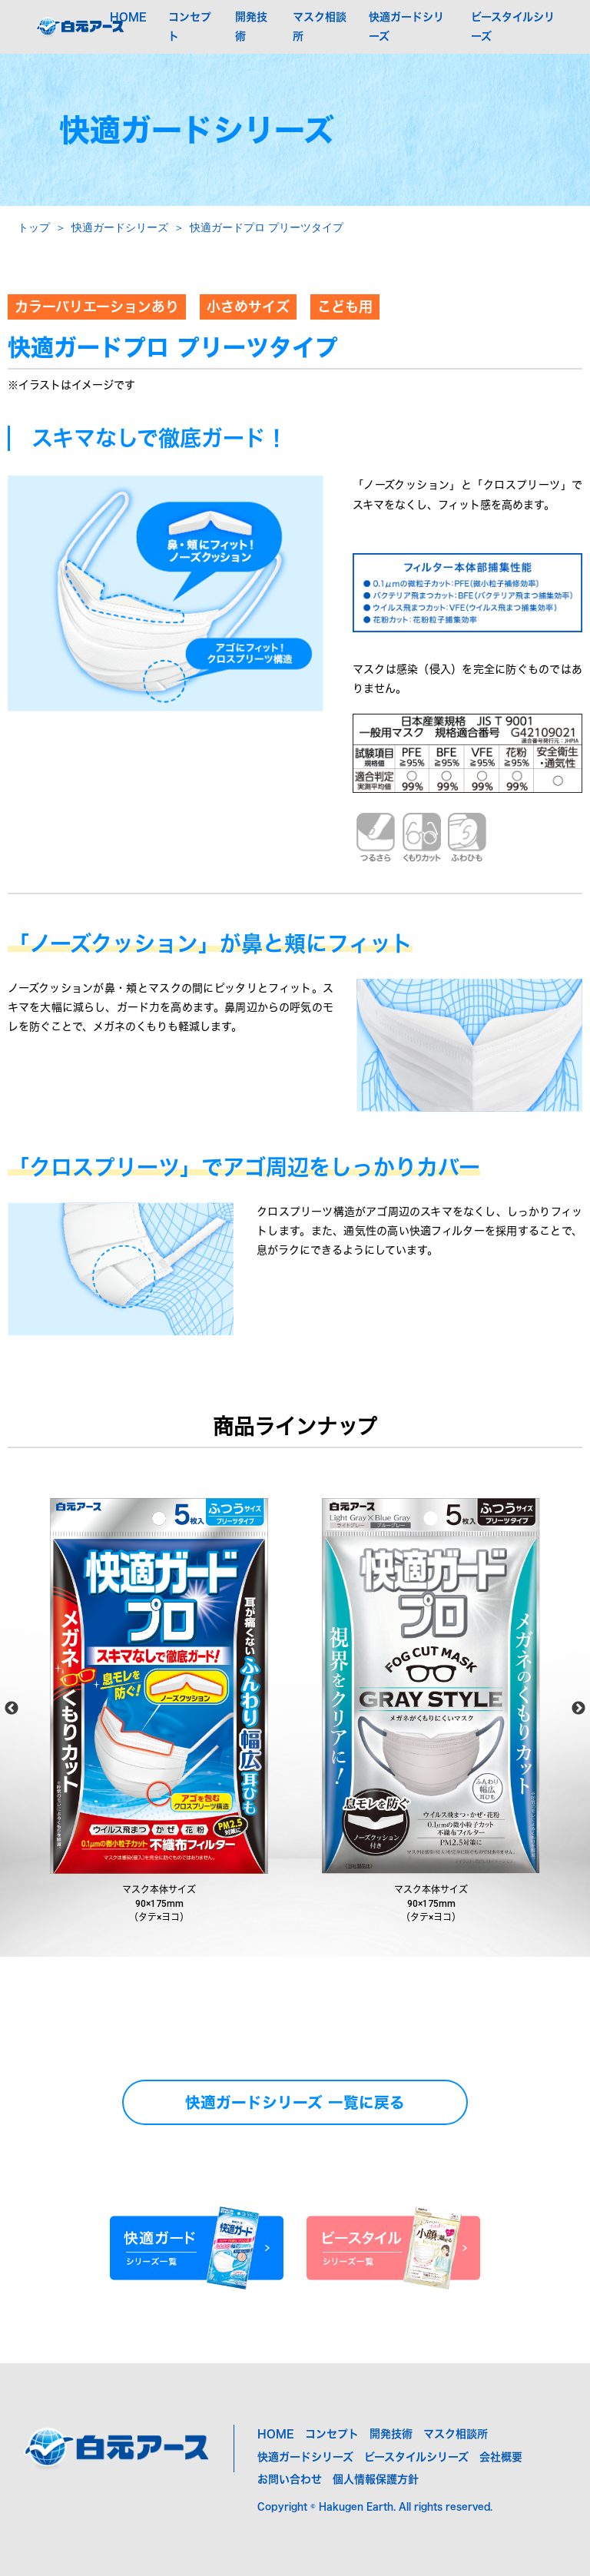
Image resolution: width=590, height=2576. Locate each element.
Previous (11, 1708)
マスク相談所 (455, 2433)
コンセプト (332, 2433)
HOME (128, 17)
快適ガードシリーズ (119, 227)
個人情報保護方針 (376, 2479)
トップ (34, 227)
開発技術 (391, 2433)
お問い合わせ (289, 2479)
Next (578, 1708)
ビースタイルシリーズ (416, 2457)
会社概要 (500, 2457)
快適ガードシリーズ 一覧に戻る (295, 2102)
